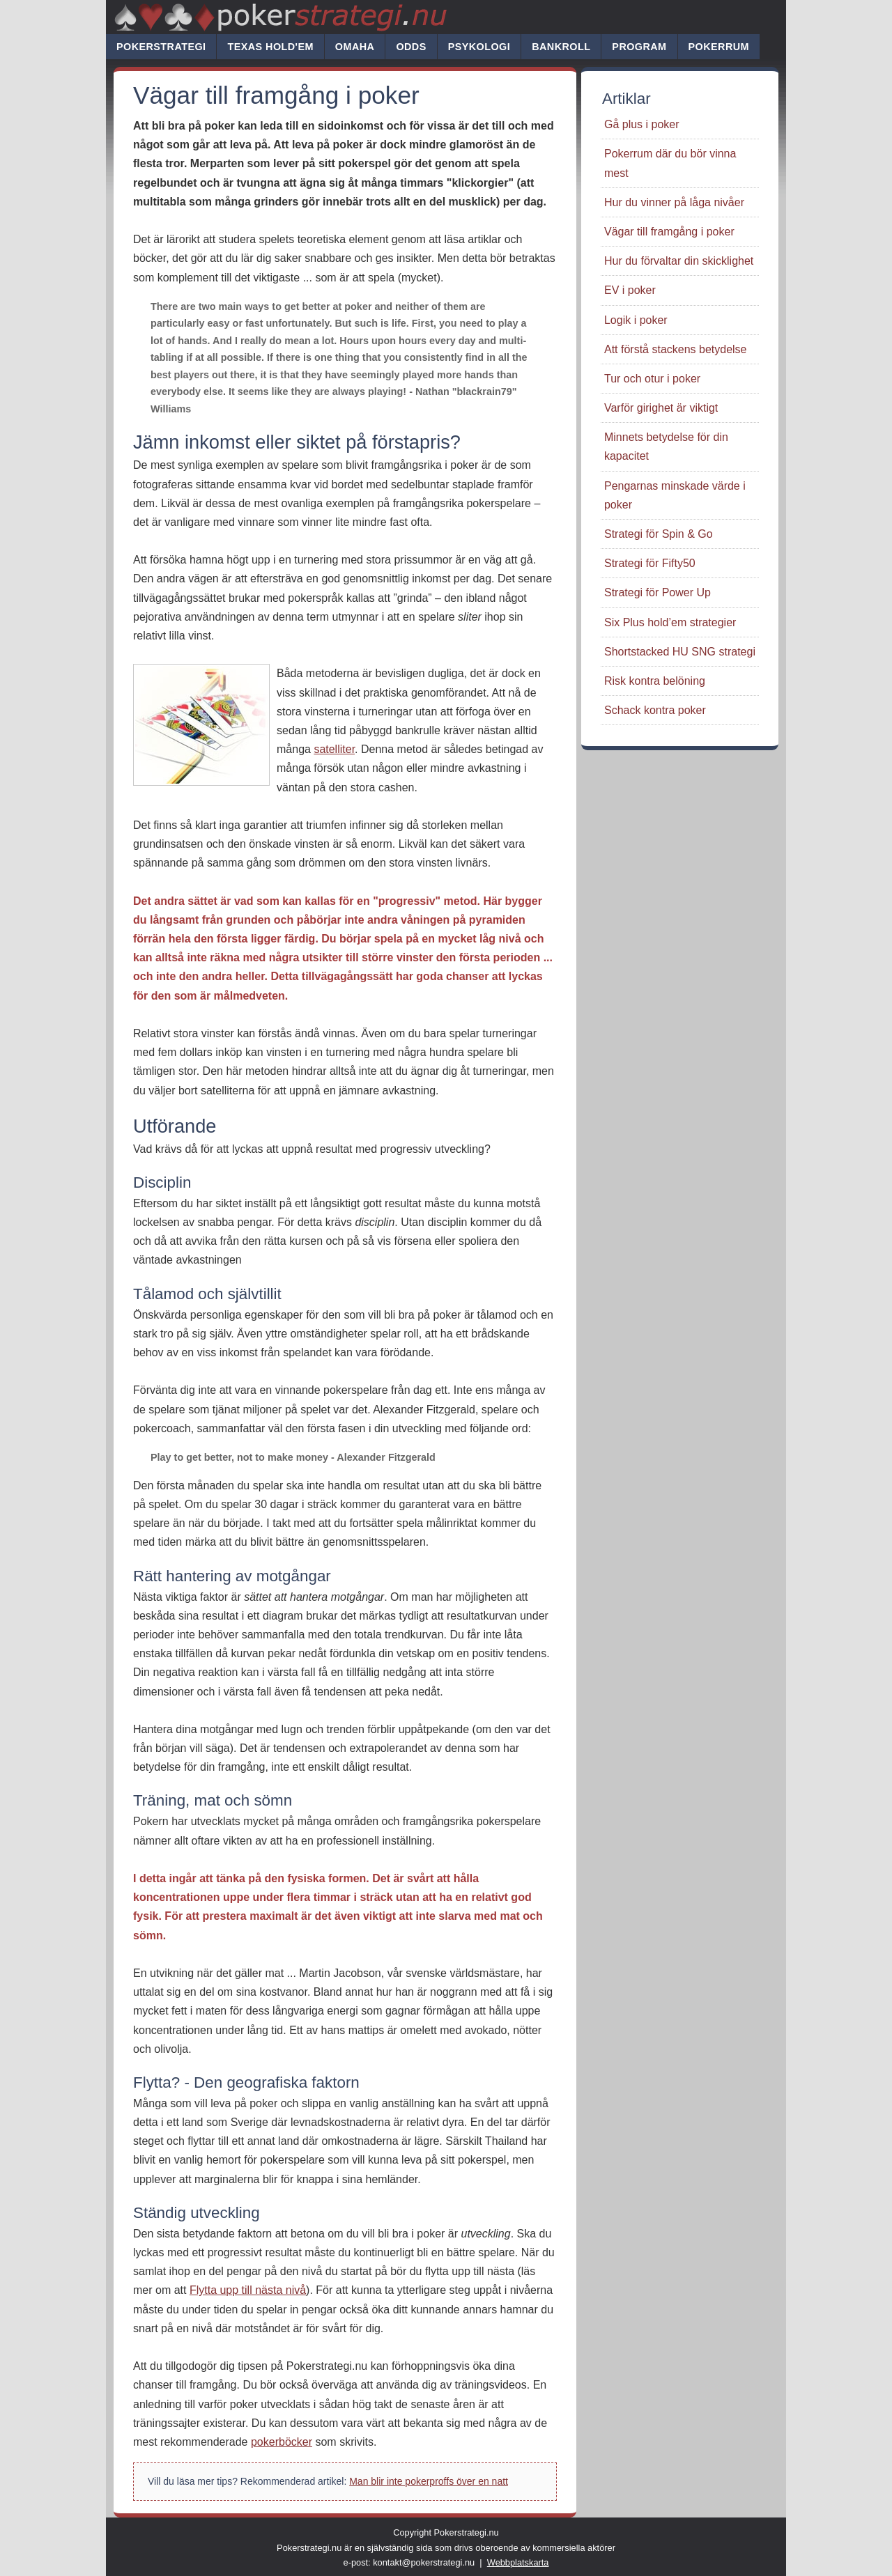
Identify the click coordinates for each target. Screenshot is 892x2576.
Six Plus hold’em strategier (670, 622)
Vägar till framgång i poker (669, 232)
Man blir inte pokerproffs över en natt (428, 2481)
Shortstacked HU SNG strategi (679, 652)
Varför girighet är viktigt (661, 408)
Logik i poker (636, 320)
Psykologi (479, 46)
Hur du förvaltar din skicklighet (678, 261)
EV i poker (630, 290)
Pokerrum (719, 46)
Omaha (355, 46)
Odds (411, 46)
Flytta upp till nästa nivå (248, 2290)
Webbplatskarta (518, 2562)
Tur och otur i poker (652, 379)
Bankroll (561, 46)
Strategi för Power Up (657, 592)
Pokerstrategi (161, 46)
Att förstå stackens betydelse (675, 349)
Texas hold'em (270, 46)
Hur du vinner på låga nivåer (674, 202)
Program (639, 46)
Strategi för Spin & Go (658, 534)
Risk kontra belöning (654, 681)
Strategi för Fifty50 (649, 563)
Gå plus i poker (641, 124)
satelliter (334, 749)
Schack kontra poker (655, 710)
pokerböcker (281, 2442)
